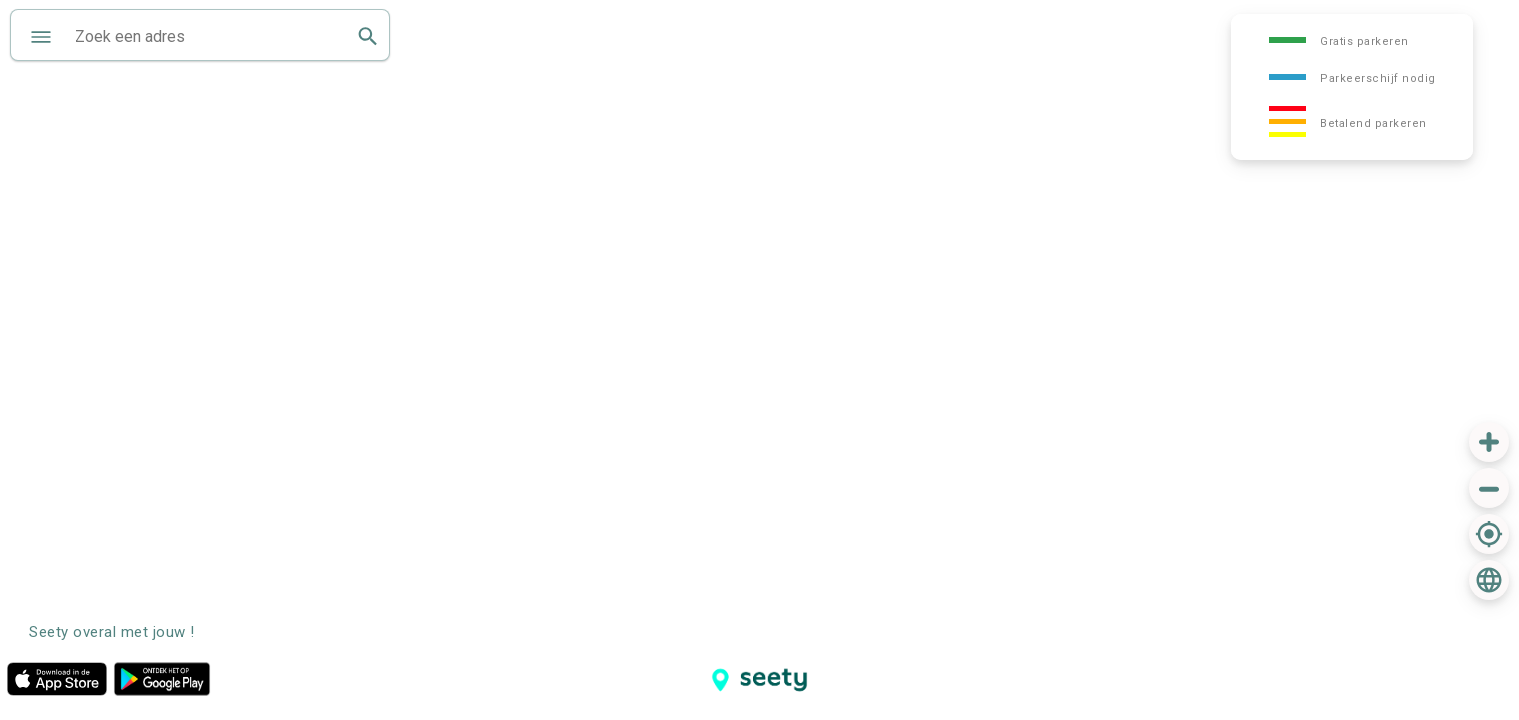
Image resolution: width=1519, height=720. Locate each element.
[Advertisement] (1334, 650)
